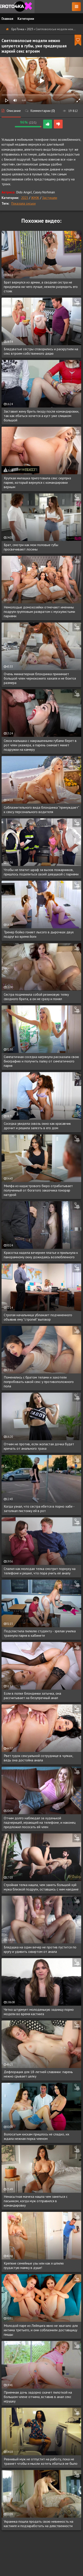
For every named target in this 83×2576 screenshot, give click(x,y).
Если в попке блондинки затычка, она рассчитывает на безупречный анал (32, 1695)
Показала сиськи (23, 203)
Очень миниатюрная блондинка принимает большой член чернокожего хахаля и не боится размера (40, 678)
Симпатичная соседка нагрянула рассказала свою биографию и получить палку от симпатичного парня (41, 1061)
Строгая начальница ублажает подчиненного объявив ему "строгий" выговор (38, 1317)
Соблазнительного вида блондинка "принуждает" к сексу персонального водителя (41, 809)
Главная (7, 19)
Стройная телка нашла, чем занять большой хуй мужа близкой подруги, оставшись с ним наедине (41, 1887)
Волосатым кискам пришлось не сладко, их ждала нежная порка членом (36, 2136)
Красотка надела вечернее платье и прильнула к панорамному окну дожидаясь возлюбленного (41, 1254)
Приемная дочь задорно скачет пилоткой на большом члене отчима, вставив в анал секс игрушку (38, 2396)
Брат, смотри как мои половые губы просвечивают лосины (31, 547)
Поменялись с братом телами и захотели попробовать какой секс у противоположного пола (39, 1381)
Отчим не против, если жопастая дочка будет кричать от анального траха (39, 1446)
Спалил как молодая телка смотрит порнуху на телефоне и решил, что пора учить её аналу (39, 1570)
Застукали (49, 198)
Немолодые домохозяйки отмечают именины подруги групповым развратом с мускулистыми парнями (39, 611)
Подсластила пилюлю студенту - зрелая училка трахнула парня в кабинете (40, 1633)
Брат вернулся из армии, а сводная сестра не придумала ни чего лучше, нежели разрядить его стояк (41, 286)
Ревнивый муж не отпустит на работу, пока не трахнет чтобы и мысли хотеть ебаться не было (40, 2461)
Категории (25, 19)
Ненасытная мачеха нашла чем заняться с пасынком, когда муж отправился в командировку (36, 2200)
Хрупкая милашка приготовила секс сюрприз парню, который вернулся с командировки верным (37, 482)
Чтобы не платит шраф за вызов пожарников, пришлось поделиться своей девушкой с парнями (41, 871)
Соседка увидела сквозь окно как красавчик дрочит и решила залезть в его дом (37, 1125)
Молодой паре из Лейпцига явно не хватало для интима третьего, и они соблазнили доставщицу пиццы (41, 2330)
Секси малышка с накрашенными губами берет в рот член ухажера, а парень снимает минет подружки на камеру (40, 745)
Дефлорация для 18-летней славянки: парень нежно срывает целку (38, 2074)
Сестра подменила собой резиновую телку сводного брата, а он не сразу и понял (36, 996)
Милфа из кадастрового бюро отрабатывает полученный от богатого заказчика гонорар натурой (38, 1190)
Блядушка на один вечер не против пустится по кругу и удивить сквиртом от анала (40, 1949)
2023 (24, 198)
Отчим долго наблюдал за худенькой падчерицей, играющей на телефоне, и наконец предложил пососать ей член (39, 1822)
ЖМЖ (35, 198)
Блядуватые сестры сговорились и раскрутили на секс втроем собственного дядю (41, 351)
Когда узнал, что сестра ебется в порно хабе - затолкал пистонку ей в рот (39, 1508)
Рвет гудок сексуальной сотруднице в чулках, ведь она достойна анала (38, 1757)
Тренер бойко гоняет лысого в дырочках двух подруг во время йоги (39, 934)
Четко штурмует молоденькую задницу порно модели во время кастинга (39, 2011)
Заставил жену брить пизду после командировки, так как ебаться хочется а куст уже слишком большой (41, 415)
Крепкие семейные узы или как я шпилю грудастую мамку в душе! (34, 2265)
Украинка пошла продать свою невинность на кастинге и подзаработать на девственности (38, 2523)
